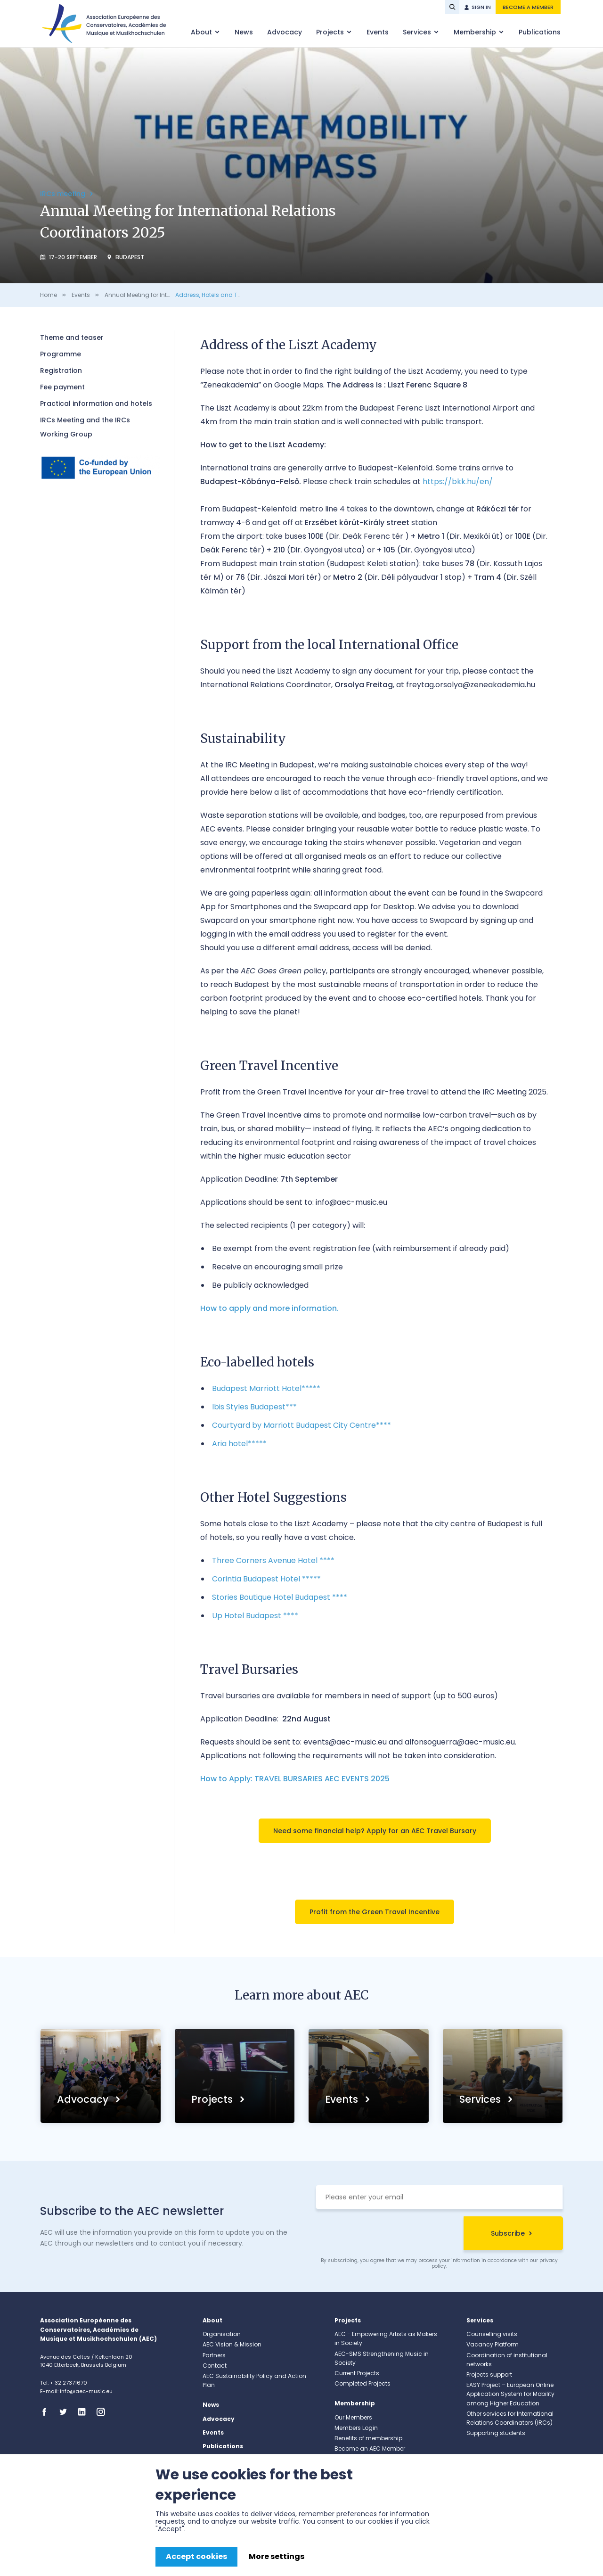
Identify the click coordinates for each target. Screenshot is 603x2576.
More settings (276, 2556)
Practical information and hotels (96, 403)
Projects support (489, 2374)
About (202, 32)
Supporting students (495, 2433)
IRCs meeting (63, 193)
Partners (214, 2355)
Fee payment (62, 387)
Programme (60, 354)
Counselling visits (491, 2334)
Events (378, 32)
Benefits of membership (368, 2438)
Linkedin (85, 2412)
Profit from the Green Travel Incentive (375, 1912)
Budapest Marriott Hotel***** (266, 1388)
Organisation (222, 2334)
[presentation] (387, 2234)
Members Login (356, 2428)
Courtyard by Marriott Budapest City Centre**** (301, 1425)
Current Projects (356, 2373)
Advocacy (284, 32)
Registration (61, 370)
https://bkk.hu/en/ (458, 481)
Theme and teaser (72, 337)
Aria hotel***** (239, 1443)
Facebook (47, 2412)
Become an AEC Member (369, 2448)
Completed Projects (362, 2383)
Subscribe (508, 2233)
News (244, 32)
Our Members (353, 2417)
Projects (331, 32)
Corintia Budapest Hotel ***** (266, 1578)
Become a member (528, 7)
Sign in (481, 7)
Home (48, 295)
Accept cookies (196, 2556)
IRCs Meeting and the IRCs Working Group (85, 427)
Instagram (104, 2412)
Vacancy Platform (492, 2344)
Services (418, 32)
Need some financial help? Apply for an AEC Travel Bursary (374, 1830)
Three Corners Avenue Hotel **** (273, 1560)
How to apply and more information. (269, 1308)
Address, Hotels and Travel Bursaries (227, 295)
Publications (540, 32)
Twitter (66, 2412)
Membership (476, 32)
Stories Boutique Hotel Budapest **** (279, 1597)
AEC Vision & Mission (232, 2344)
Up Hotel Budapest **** (255, 1615)
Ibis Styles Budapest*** (254, 1406)
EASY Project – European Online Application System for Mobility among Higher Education (510, 2394)
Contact (215, 2366)
